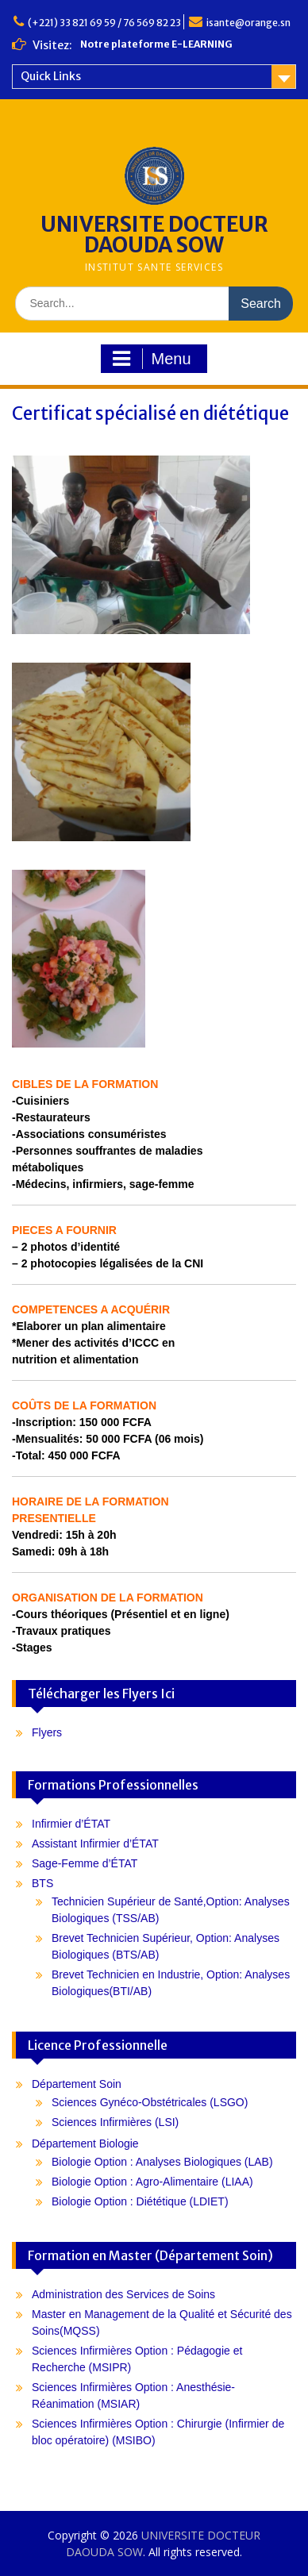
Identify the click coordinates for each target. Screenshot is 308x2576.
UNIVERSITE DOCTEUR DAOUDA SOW (154, 234)
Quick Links (51, 76)
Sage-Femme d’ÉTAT (84, 1863)
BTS (42, 1883)
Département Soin (76, 2084)
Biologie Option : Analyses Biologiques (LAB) (162, 2161)
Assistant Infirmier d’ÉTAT (95, 1843)
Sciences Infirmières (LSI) (115, 2122)
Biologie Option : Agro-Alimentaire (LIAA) (152, 2181)
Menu (152, 358)
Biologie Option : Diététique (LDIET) (140, 2201)
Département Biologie (85, 2143)
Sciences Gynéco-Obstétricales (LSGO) (150, 2102)
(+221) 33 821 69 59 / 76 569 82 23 (104, 23)
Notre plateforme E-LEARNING (156, 44)
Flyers (47, 1732)
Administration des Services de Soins (123, 2294)
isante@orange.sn (248, 23)
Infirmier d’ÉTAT (71, 1823)
